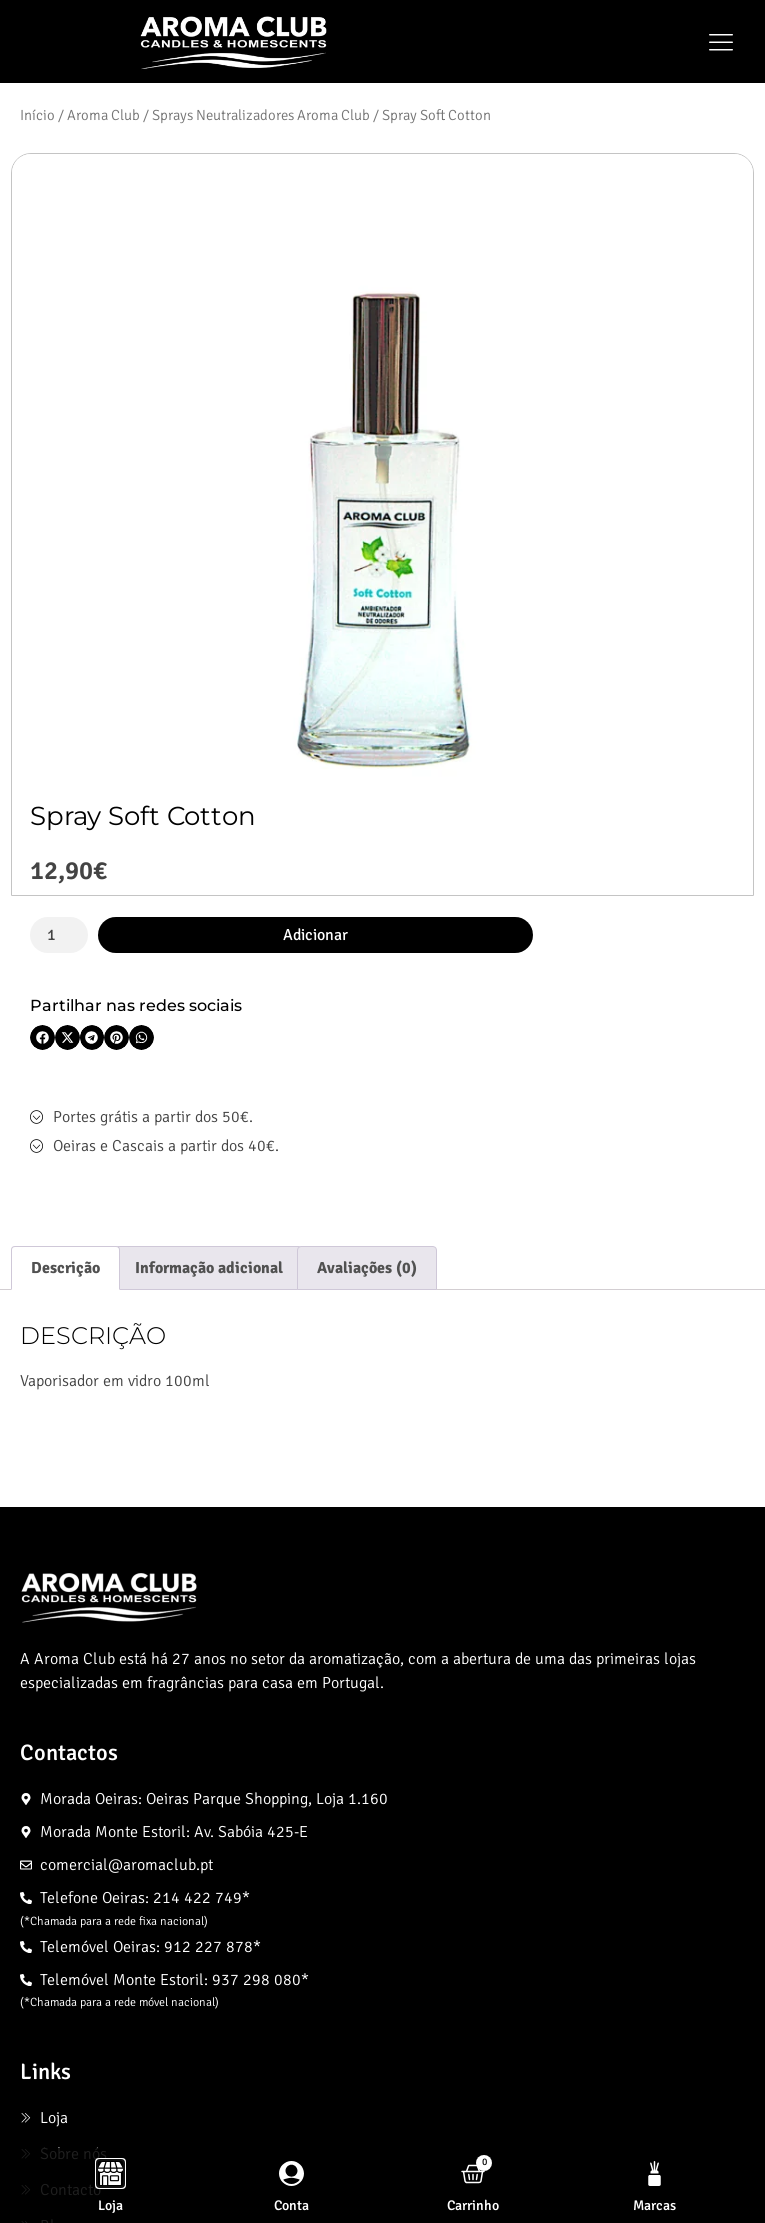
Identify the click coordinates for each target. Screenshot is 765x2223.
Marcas (654, 2205)
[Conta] (291, 2173)
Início (37, 115)
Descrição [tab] (65, 1268)
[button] (720, 42)
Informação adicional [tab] (209, 1268)
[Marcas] (654, 2173)
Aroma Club (103, 115)
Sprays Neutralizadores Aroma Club (261, 115)
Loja (110, 2205)
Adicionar (315, 935)
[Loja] (110, 2173)
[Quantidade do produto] (59, 935)
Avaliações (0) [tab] (367, 1268)
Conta (291, 2205)
